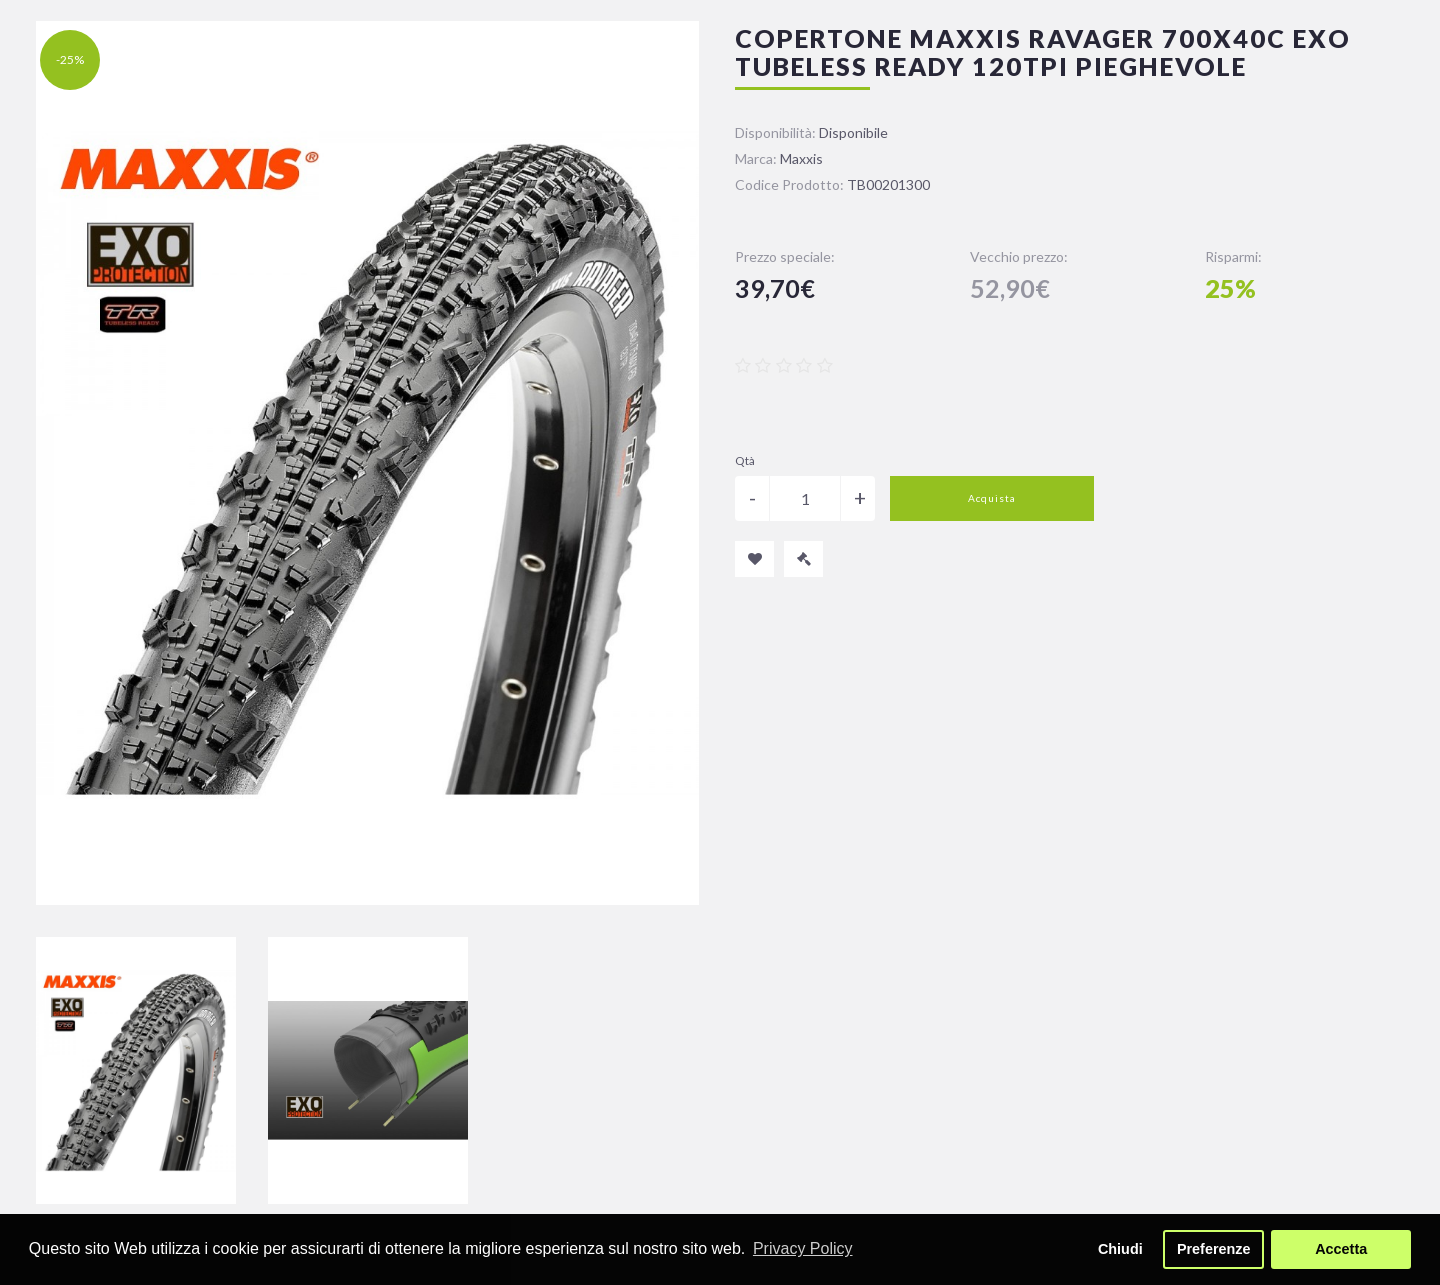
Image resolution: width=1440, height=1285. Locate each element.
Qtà (745, 460)
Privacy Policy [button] (803, 1248)
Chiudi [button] (1120, 1249)
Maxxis (801, 158)
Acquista (992, 498)
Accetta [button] (1341, 1249)
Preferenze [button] (1214, 1249)
